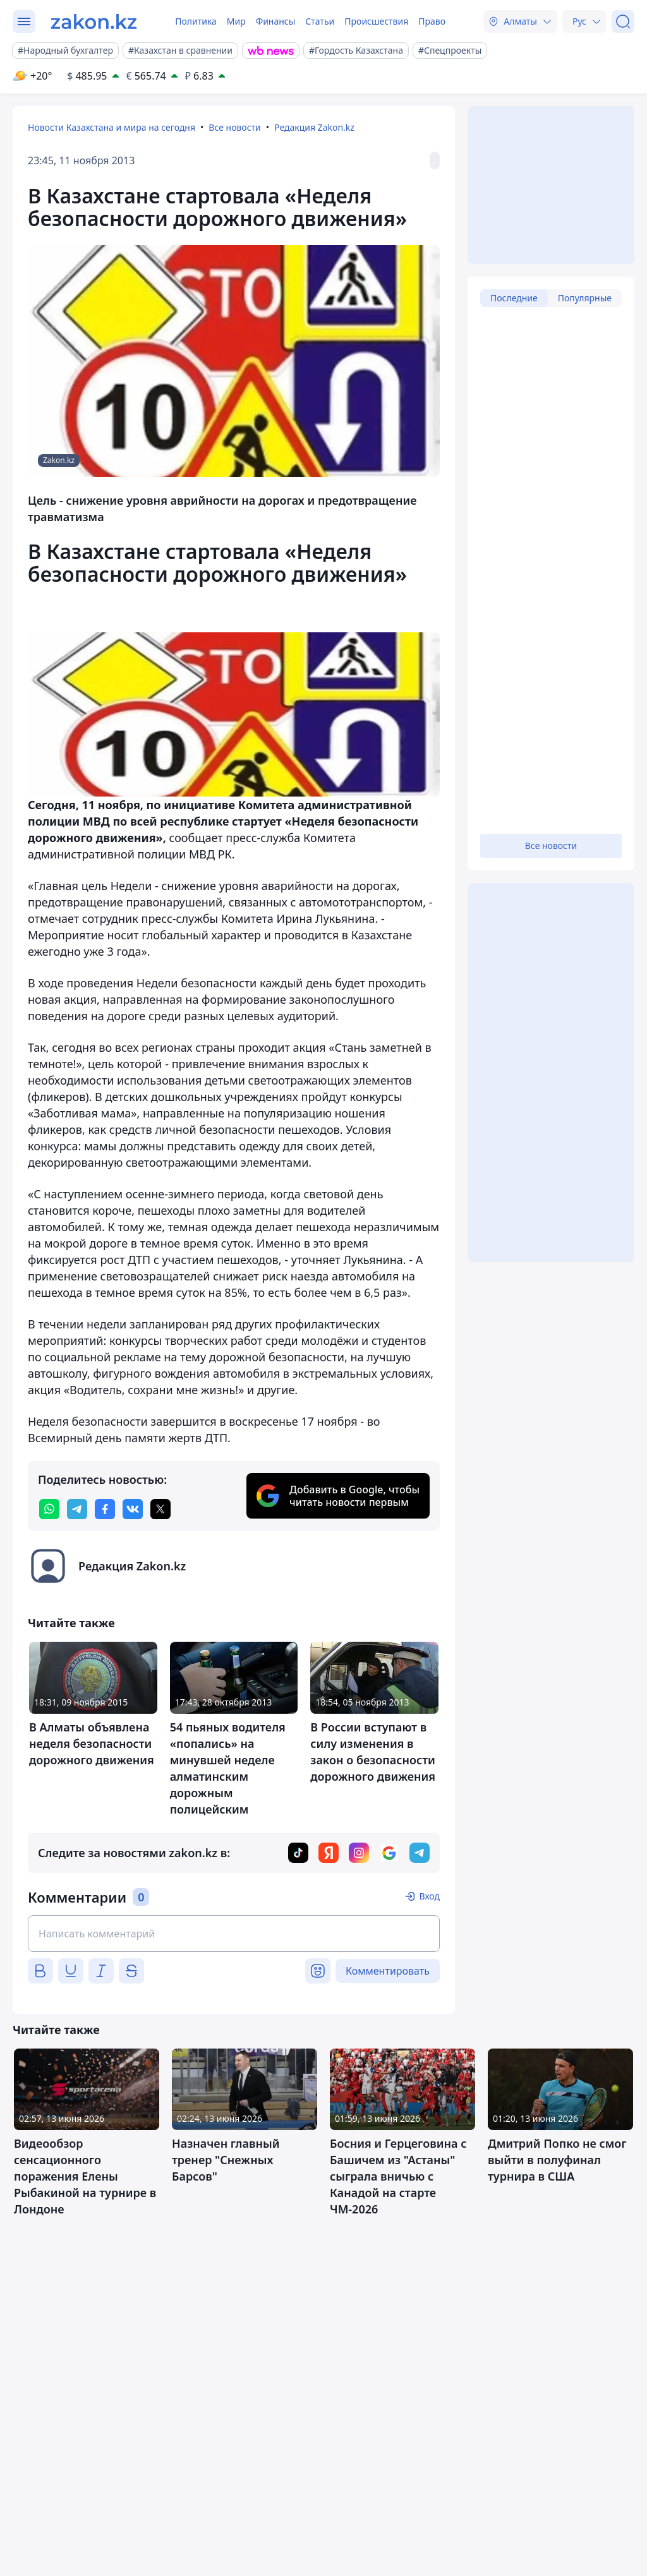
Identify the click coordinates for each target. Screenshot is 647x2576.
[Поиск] (623, 21)
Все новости (234, 127)
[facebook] (105, 1509)
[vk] (132, 1509)
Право (431, 21)
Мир (236, 21)
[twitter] (160, 1509)
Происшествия (376, 21)
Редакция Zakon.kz (314, 127)
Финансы (276, 21)
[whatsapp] (49, 1509)
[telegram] (77, 1509)
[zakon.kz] (94, 21)
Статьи (319, 21)
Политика (196, 21)
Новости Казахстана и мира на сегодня (111, 127)
